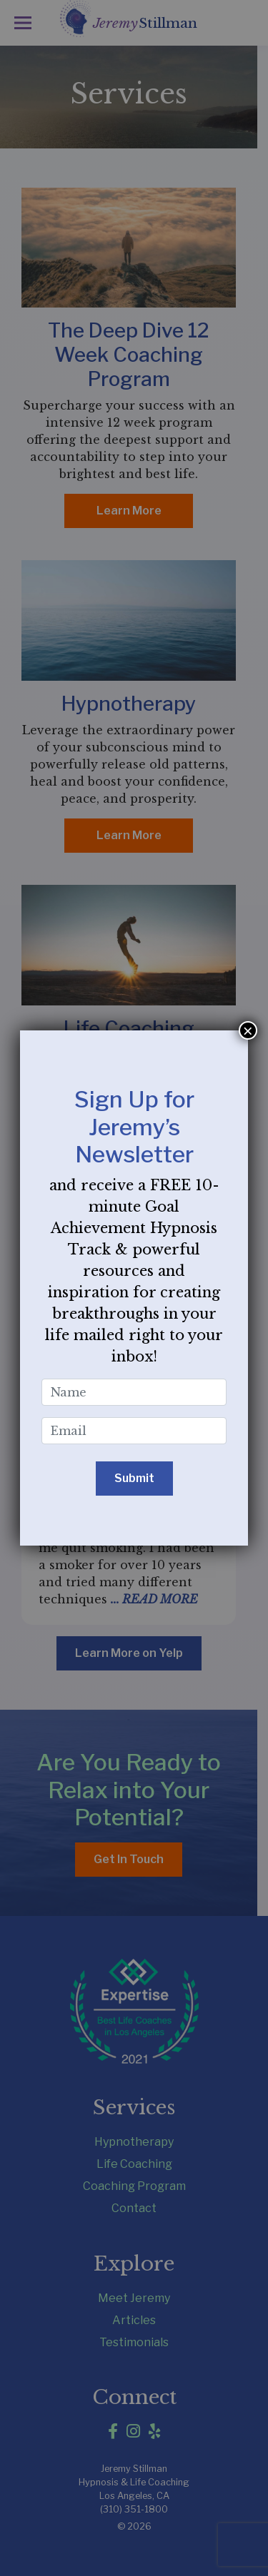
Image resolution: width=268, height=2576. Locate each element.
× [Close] (248, 1030)
